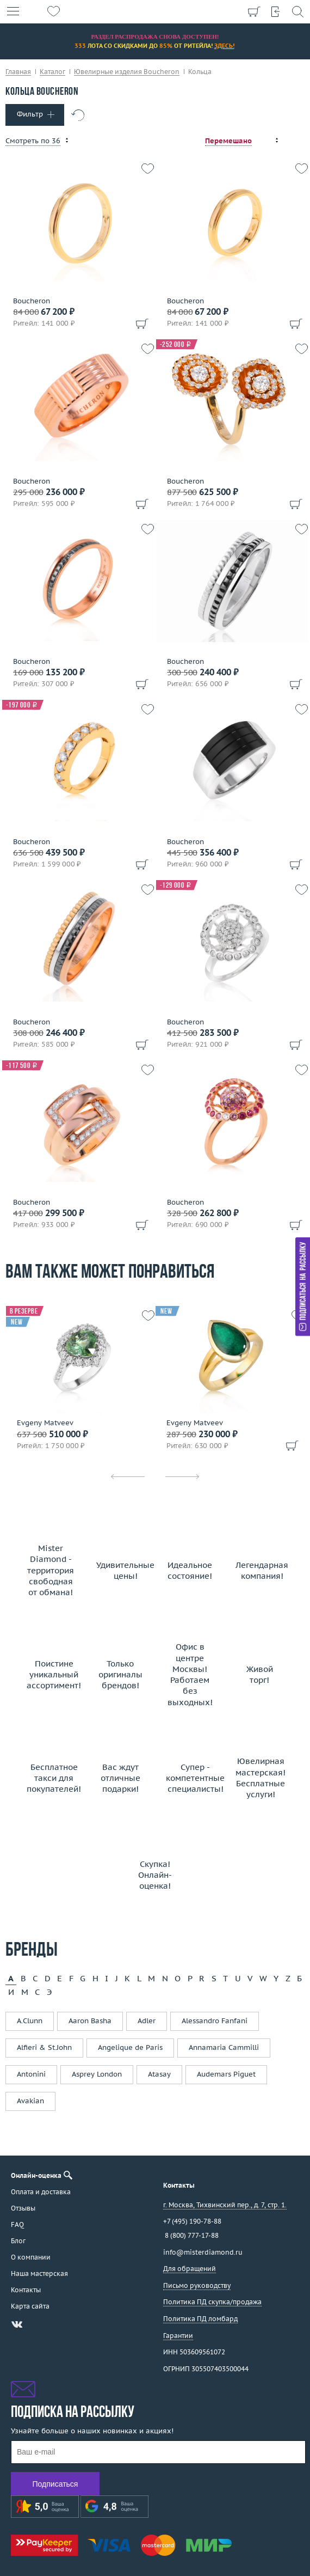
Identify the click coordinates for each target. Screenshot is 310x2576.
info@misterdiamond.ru (203, 2252)
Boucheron (31, 301)
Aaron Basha (90, 2020)
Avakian (30, 2100)
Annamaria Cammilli (224, 2047)
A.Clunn (29, 2020)
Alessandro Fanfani (214, 2020)
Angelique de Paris (130, 2047)
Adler (147, 2020)
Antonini (31, 2074)
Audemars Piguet (226, 2074)
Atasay (159, 2074)
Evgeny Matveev (45, 1423)
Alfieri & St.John (44, 2047)
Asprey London (97, 2074)
